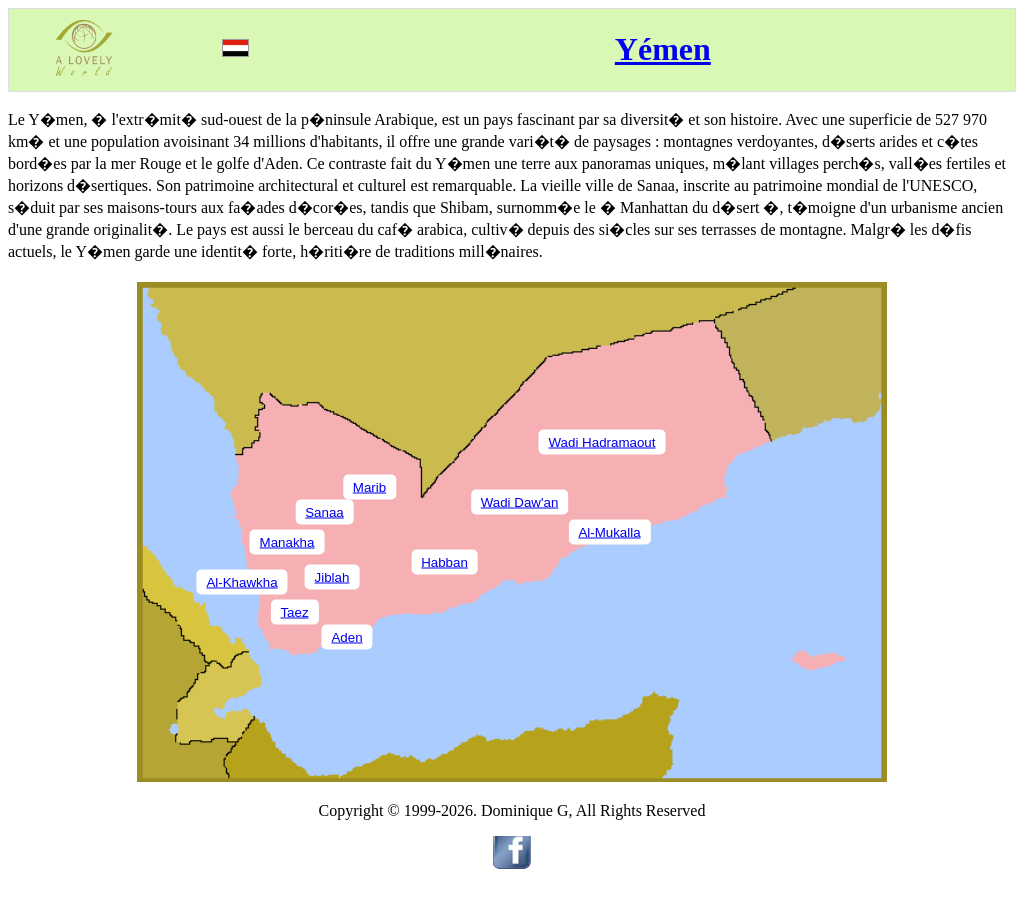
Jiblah (332, 576)
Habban (444, 561)
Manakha (287, 541)
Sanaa (324, 511)
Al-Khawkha (241, 581)
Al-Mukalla (609, 531)
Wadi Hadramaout (602, 441)
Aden (346, 636)
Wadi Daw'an (520, 501)
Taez (294, 611)
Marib (369, 486)
